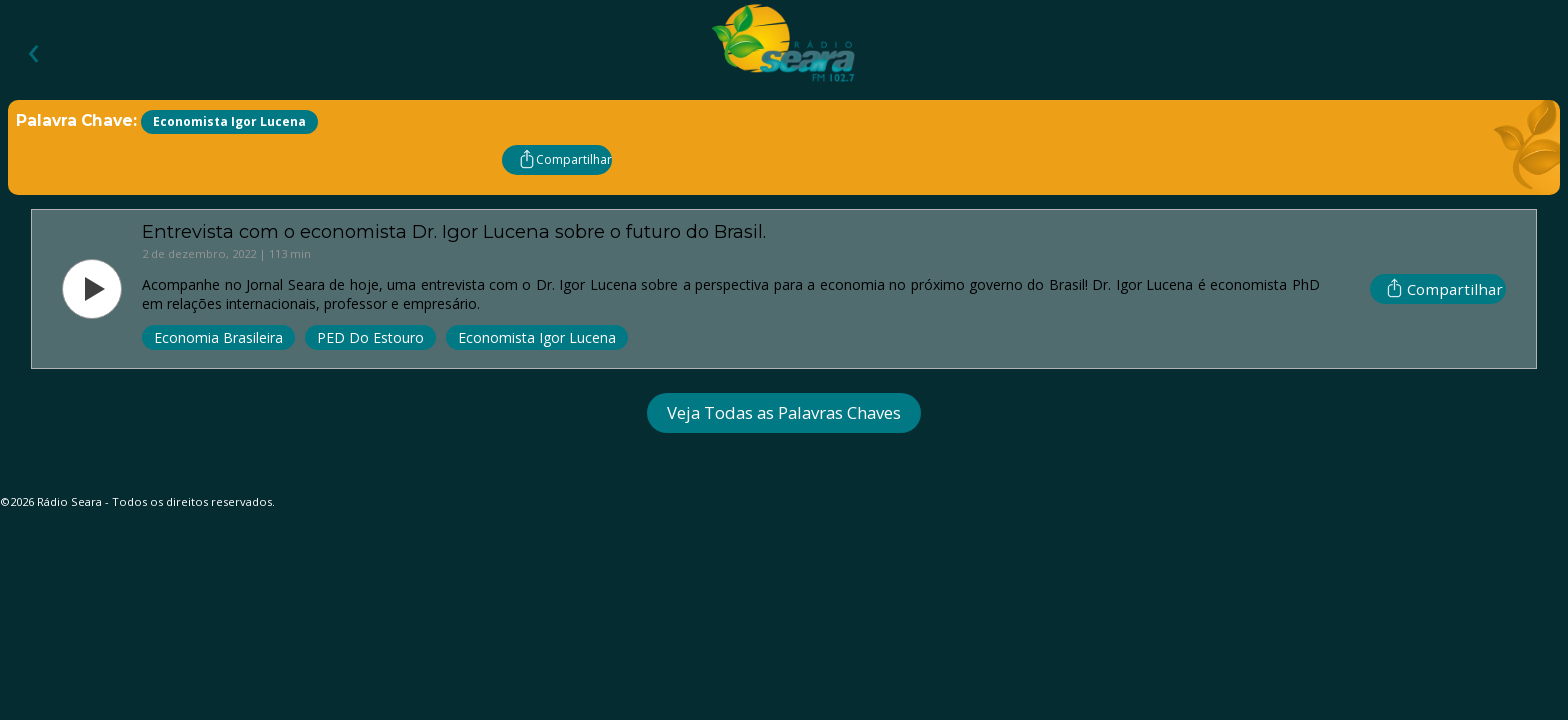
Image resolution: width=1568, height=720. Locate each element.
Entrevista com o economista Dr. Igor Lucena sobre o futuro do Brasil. (454, 231)
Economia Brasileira (218, 337)
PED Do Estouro (370, 337)
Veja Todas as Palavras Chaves (784, 412)
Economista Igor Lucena (537, 337)
